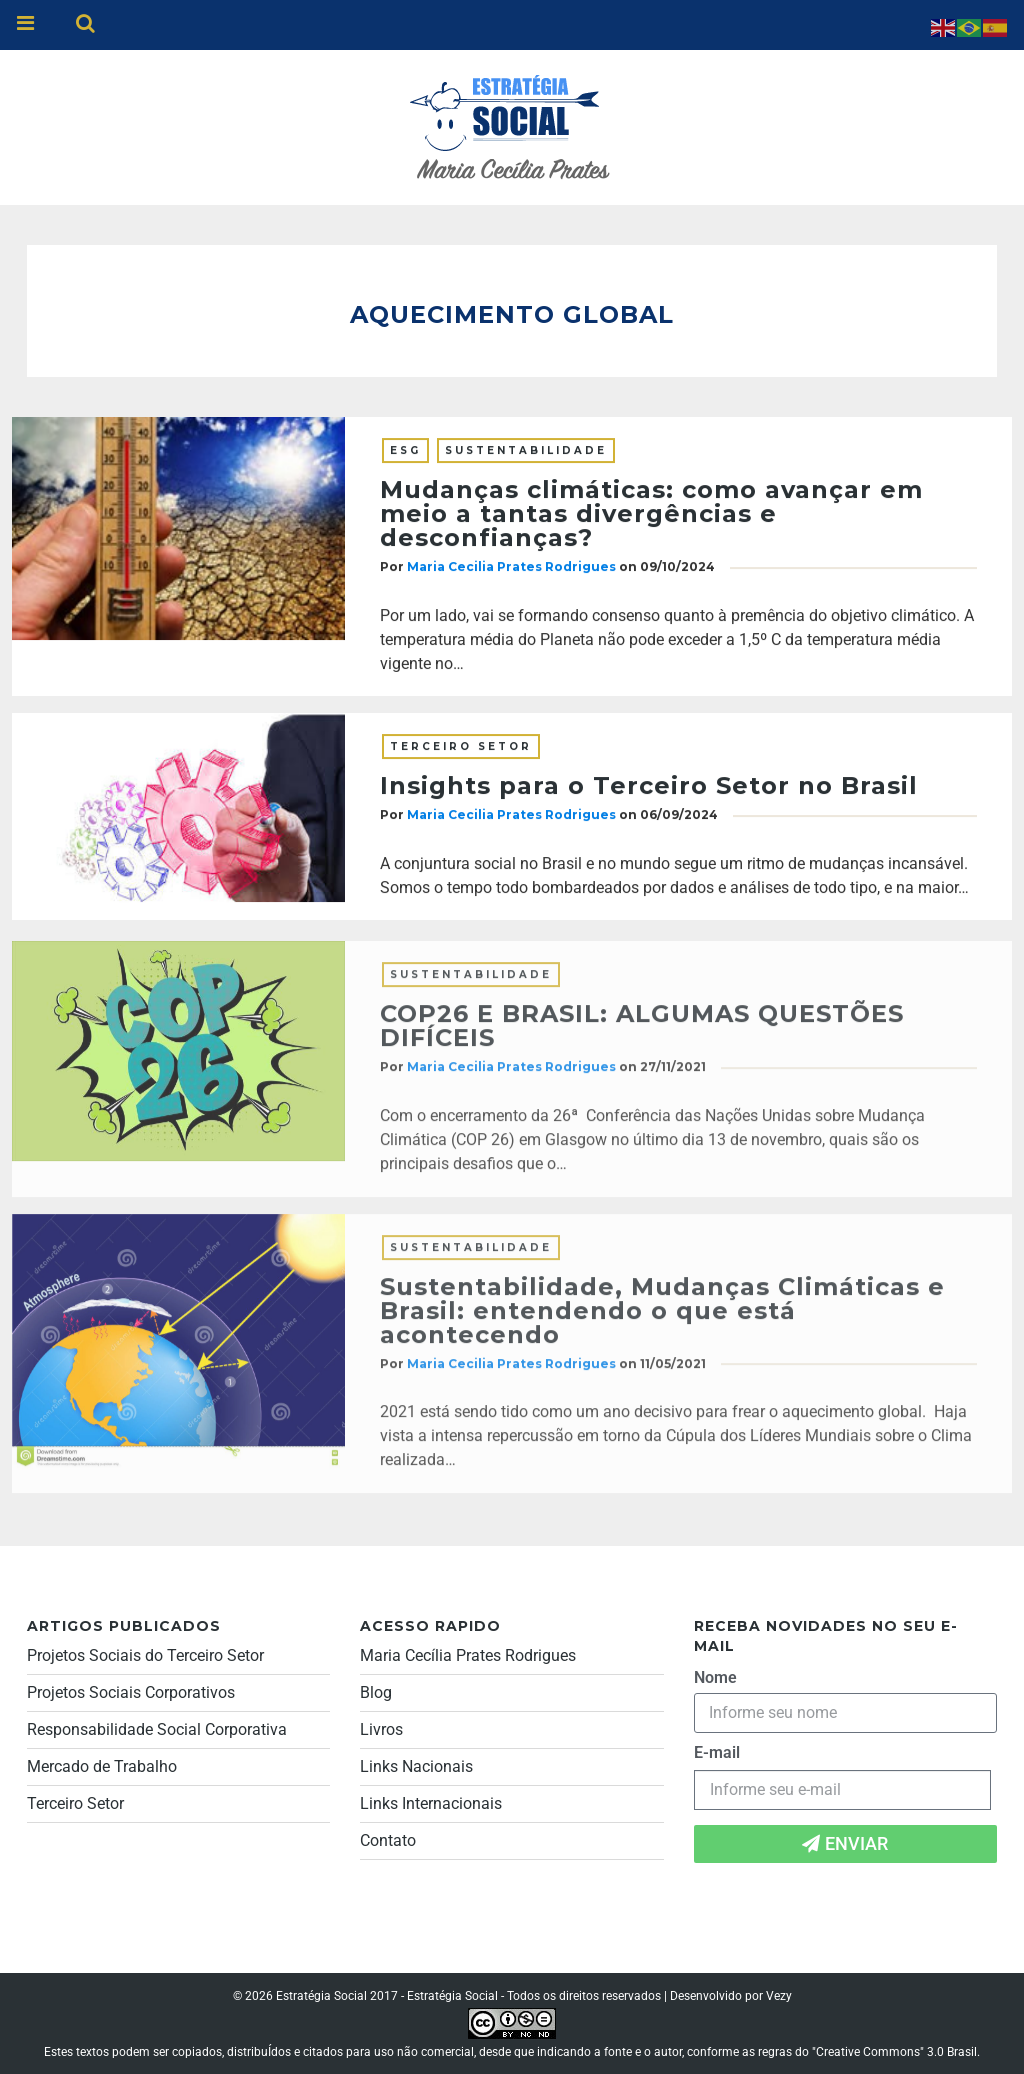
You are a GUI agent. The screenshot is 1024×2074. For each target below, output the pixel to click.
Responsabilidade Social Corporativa (157, 1729)
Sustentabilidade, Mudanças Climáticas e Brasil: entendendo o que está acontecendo (662, 1317)
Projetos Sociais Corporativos (131, 1692)
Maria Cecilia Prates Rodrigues (511, 567)
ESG (405, 451)
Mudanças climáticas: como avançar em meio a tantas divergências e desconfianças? (651, 514)
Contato (388, 1840)
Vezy (779, 1996)
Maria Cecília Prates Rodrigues (468, 1655)
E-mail (717, 1752)
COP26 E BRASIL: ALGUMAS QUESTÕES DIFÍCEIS (642, 1033)
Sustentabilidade (526, 451)
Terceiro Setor (461, 747)
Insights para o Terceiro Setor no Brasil (649, 786)
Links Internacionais (431, 1803)
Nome (715, 1677)
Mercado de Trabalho (102, 1766)
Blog (376, 1692)
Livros (381, 1729)
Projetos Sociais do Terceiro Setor (145, 1655)
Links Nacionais (416, 1766)
